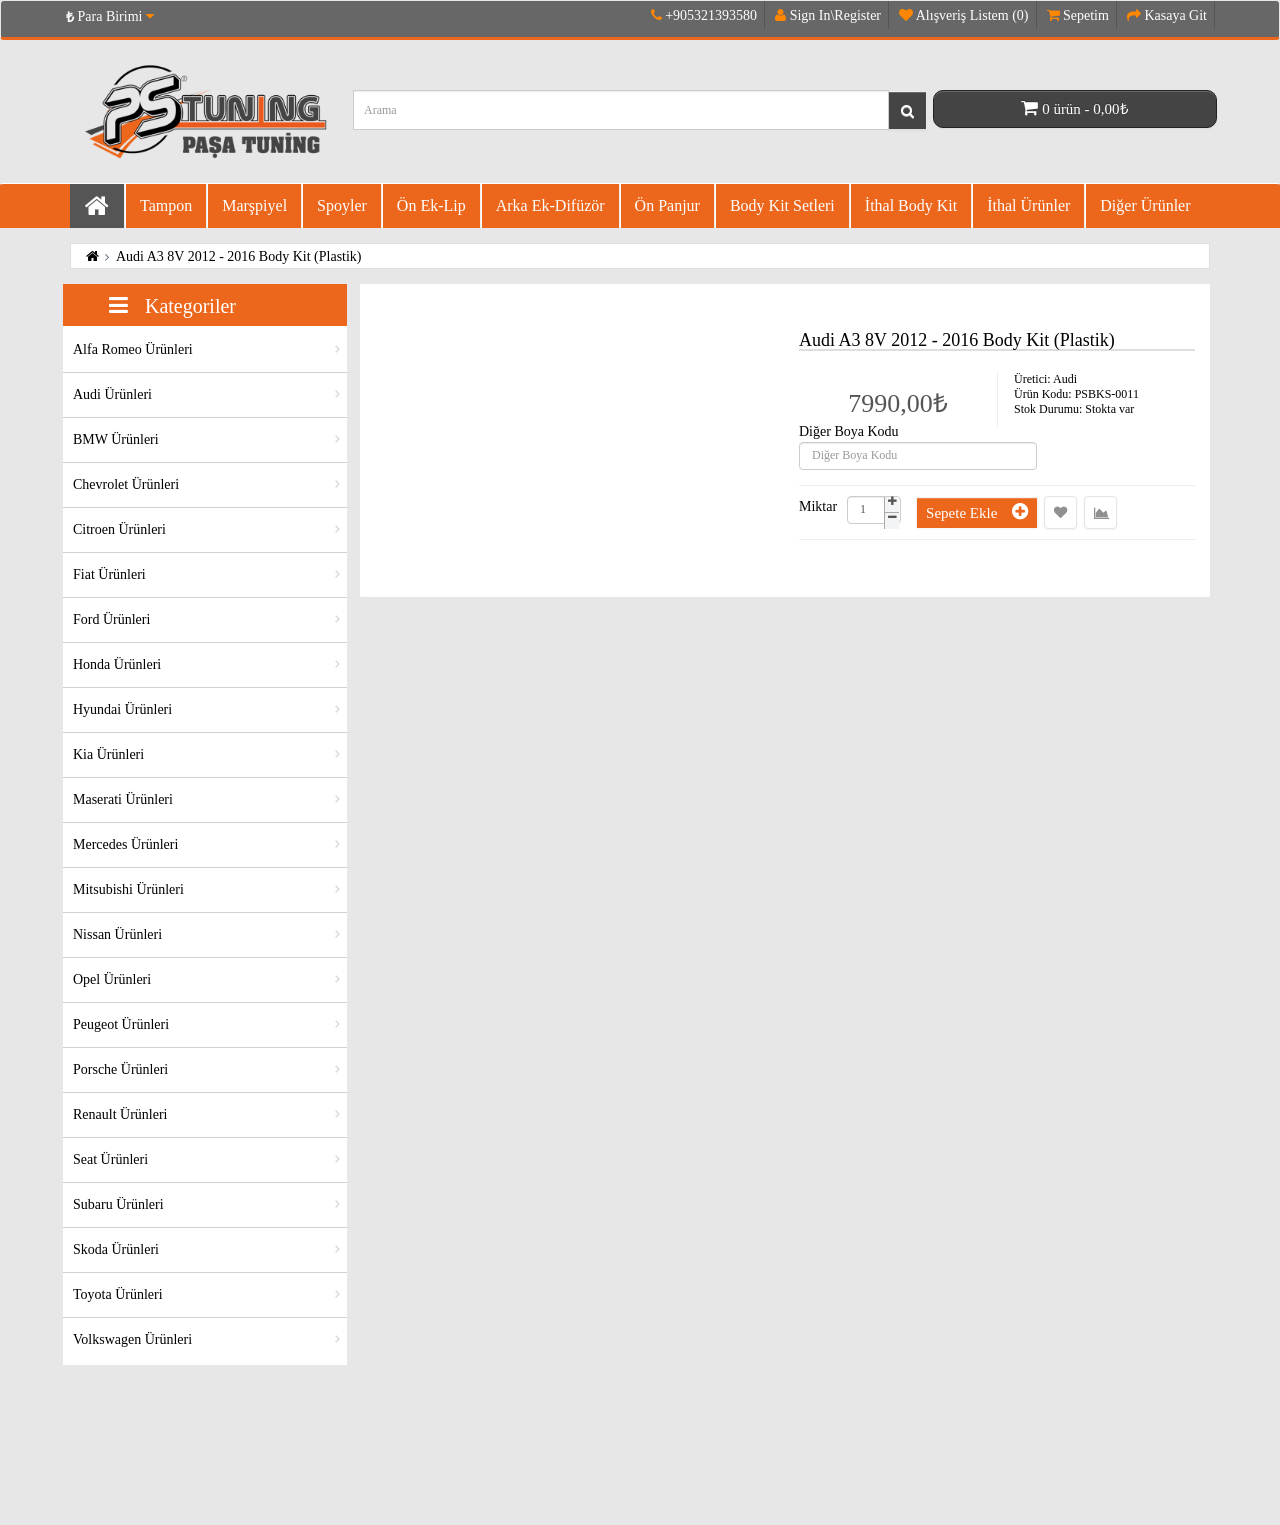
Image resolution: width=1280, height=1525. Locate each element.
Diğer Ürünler (1145, 205)
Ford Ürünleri (111, 619)
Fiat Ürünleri (109, 574)
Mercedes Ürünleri (125, 844)
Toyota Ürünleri (118, 1294)
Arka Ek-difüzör (550, 205)
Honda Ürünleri (117, 664)
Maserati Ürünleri (123, 799)
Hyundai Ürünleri (122, 709)
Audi (1065, 379)
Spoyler (342, 205)
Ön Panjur (667, 205)
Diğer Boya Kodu (849, 432)
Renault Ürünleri (120, 1114)
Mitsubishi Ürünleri (128, 889)
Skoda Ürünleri (116, 1249)
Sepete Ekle (977, 511)
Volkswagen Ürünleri (132, 1339)
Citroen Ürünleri (119, 529)
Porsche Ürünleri (120, 1069)
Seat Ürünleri (110, 1159)
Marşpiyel (254, 205)
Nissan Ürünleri (117, 934)
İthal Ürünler (1028, 205)
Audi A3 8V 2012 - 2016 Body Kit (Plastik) (239, 256)
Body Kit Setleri (782, 205)
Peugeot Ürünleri (121, 1024)
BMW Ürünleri (116, 439)
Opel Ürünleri (112, 979)
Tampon (166, 205)
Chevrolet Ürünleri (126, 484)
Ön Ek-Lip (431, 205)
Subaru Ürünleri (118, 1204)
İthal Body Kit (911, 205)
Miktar (818, 507)
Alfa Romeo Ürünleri (133, 349)
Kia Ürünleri (108, 754)
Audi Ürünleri (112, 394)
